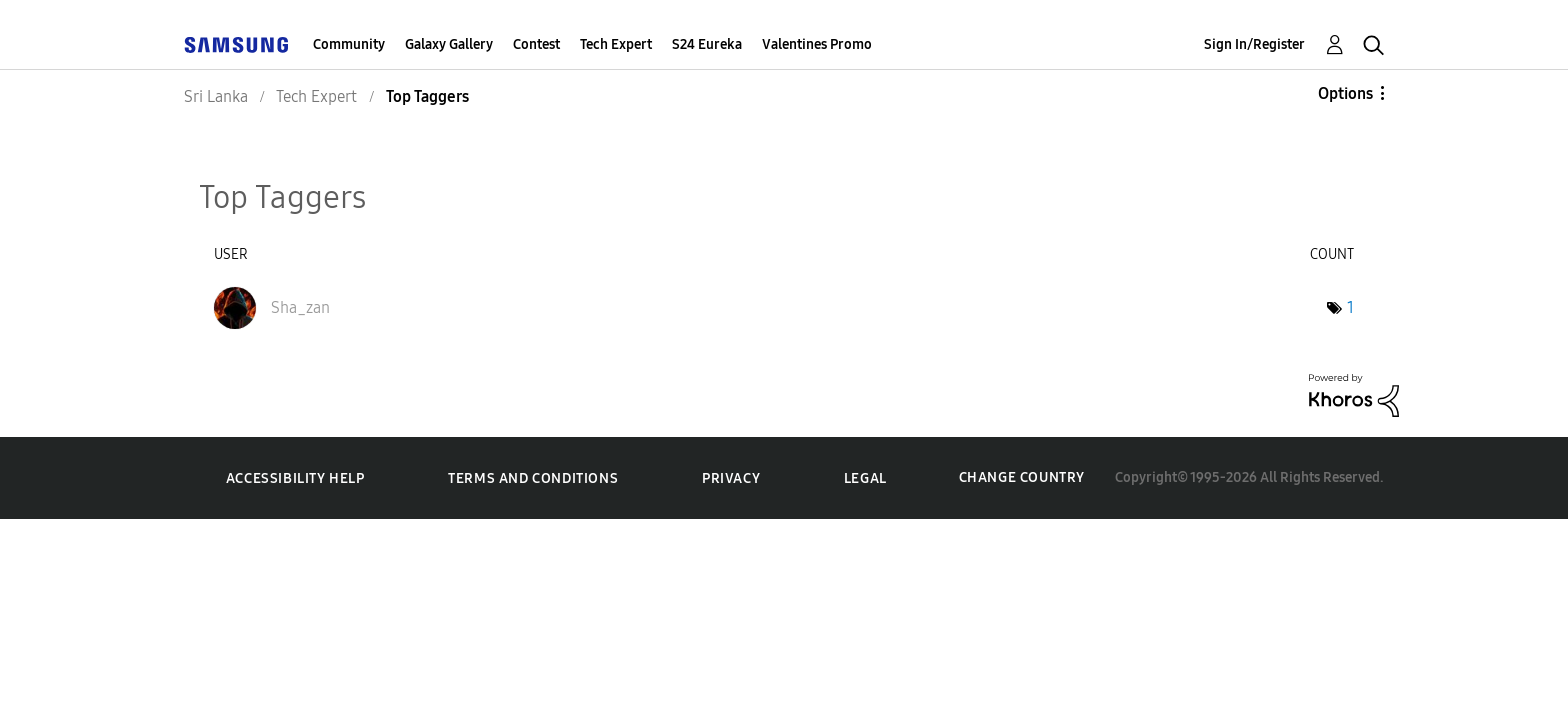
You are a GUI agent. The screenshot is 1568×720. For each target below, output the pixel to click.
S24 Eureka (707, 44)
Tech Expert (616, 44)
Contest (536, 44)
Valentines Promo (817, 44)
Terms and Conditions (533, 478)
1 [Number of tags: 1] (1350, 307)
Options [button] (1345, 93)
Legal (865, 478)
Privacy (731, 478)
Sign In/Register (1254, 44)
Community (349, 44)
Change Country (1022, 477)
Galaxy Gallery (449, 44)
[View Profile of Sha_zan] (300, 307)
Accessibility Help (295, 478)
